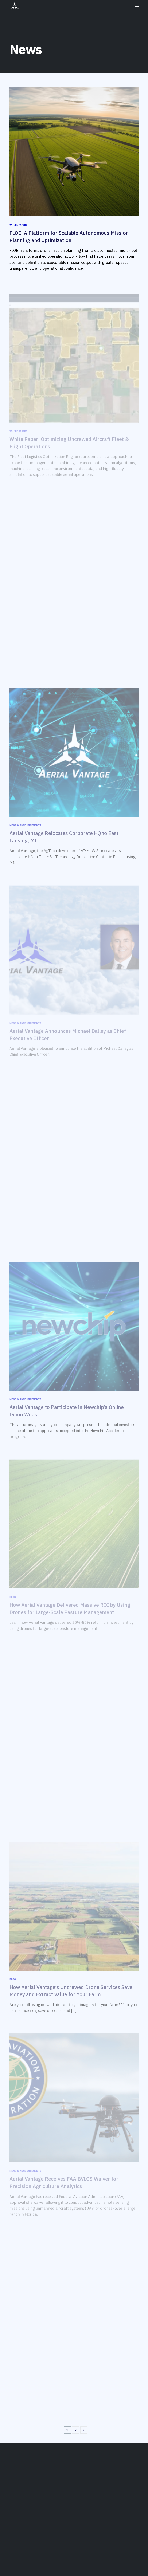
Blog (12, 1985)
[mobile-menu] (133, 5)
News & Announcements (25, 831)
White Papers (18, 225)
